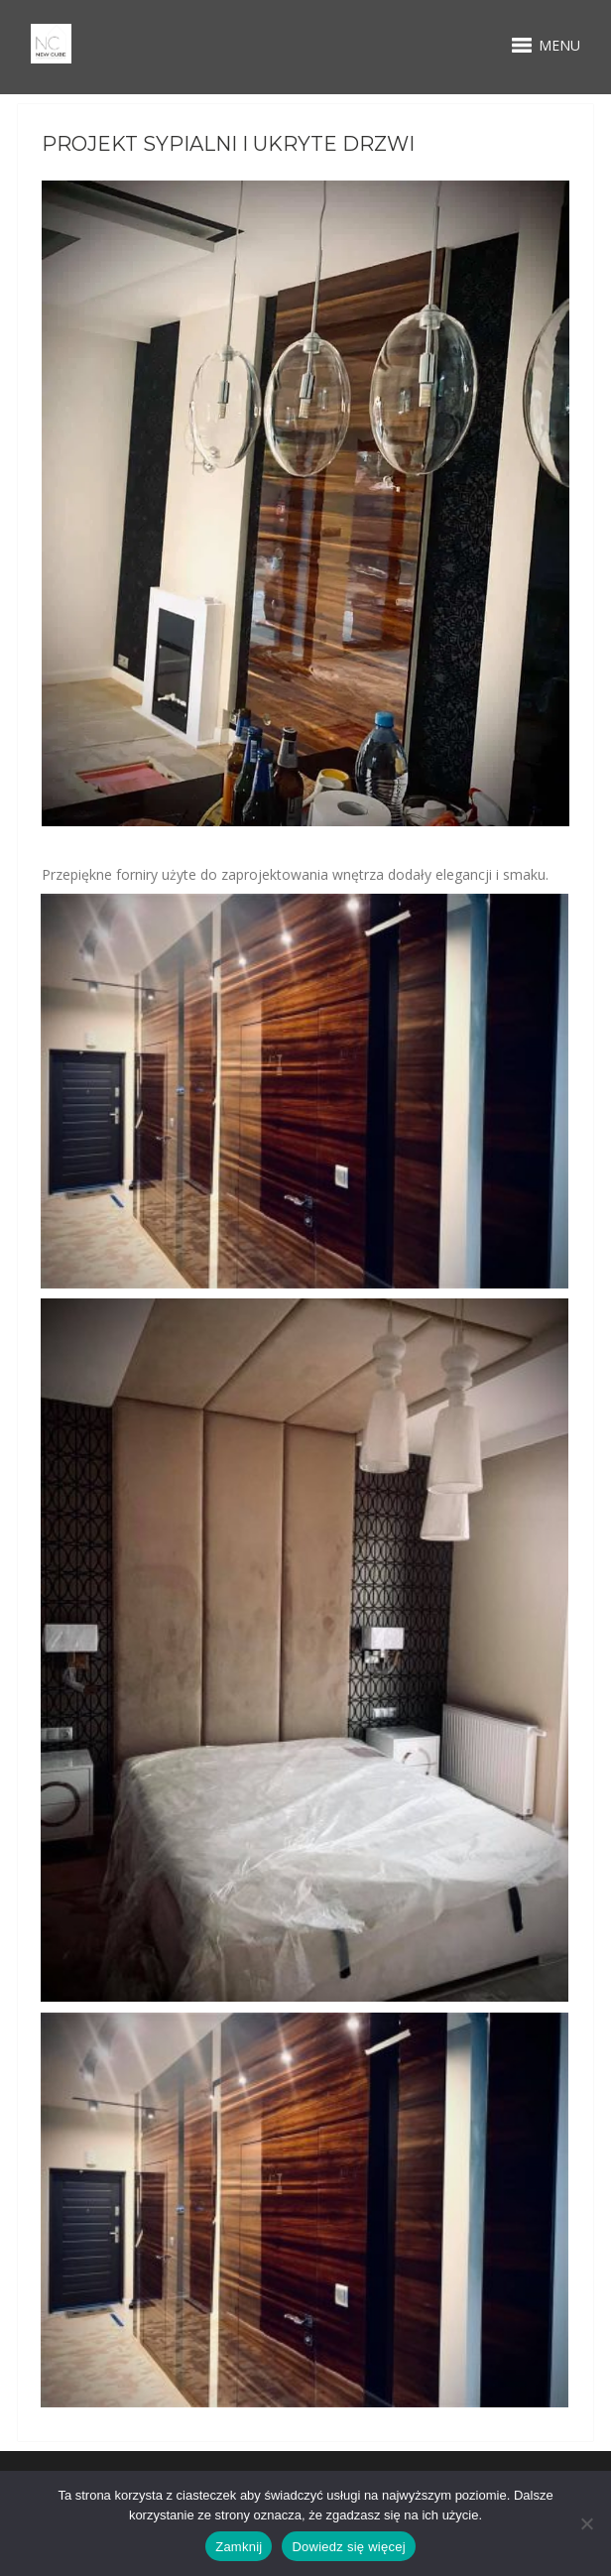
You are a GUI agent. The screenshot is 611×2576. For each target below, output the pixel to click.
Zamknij (238, 2546)
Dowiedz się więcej (348, 2546)
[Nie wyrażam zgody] (586, 2523)
